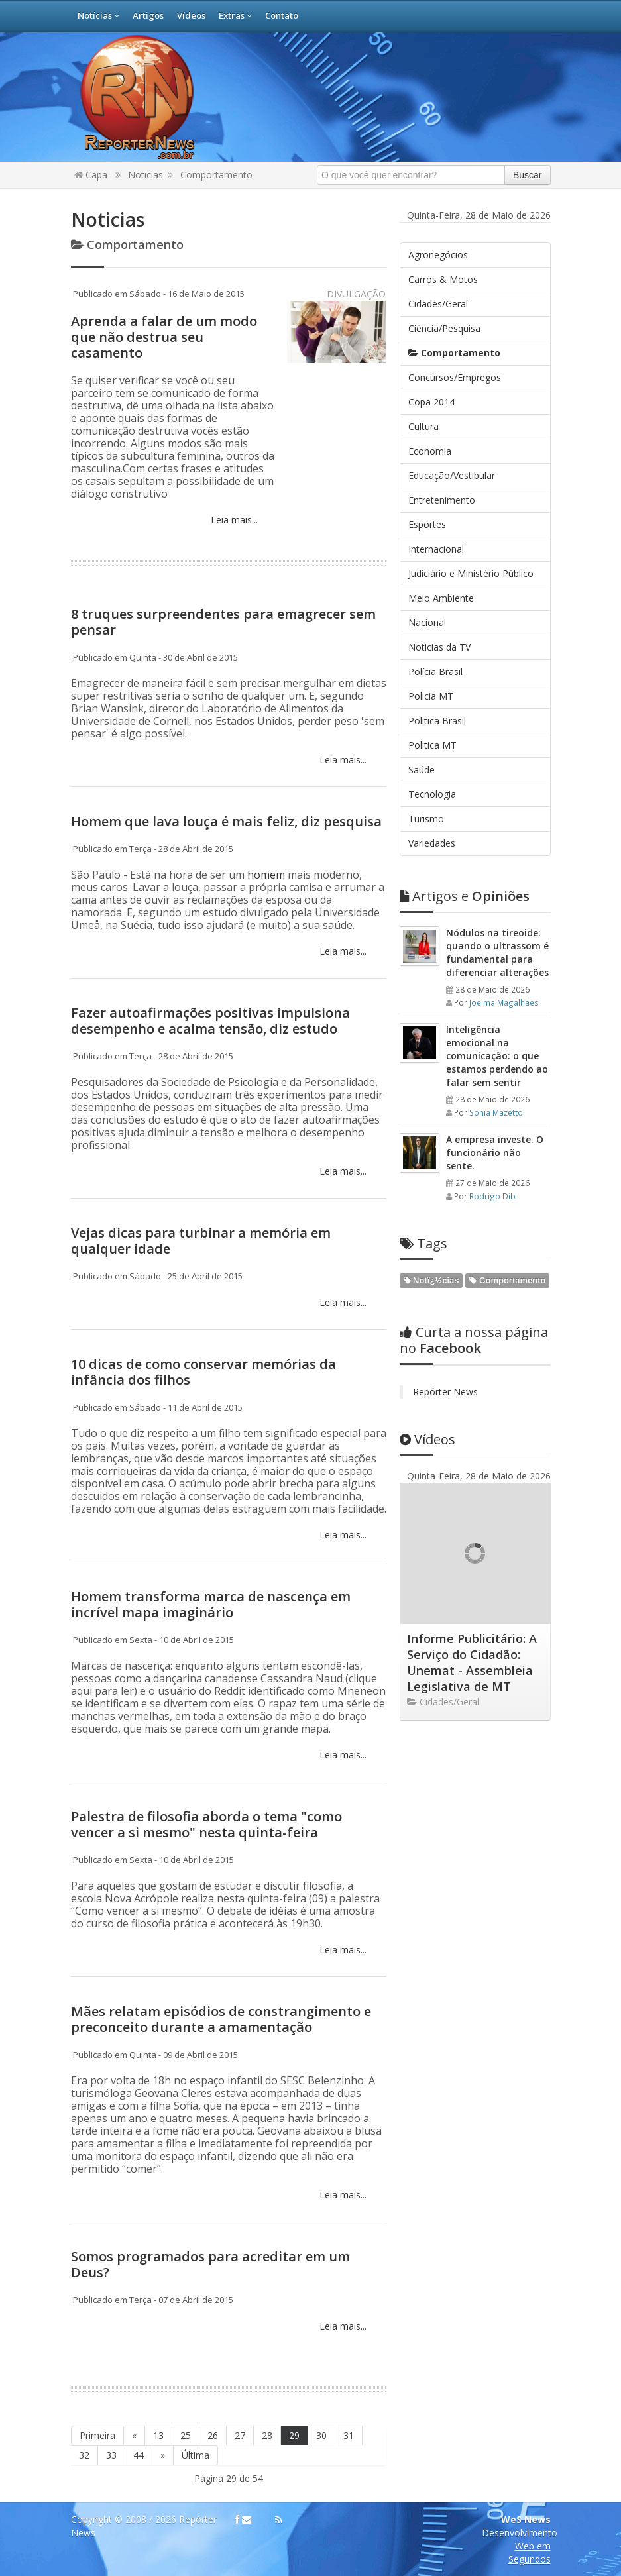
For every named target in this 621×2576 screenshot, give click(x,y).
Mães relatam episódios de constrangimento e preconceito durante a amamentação (221, 2019)
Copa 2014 (431, 402)
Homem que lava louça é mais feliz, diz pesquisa (226, 821)
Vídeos (191, 15)
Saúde (421, 769)
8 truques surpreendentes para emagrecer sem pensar (223, 622)
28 (267, 2435)
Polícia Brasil (435, 671)
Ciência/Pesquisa (444, 328)
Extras (235, 15)
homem (267, 874)
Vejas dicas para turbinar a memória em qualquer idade (201, 1241)
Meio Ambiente (441, 598)
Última (195, 2455)
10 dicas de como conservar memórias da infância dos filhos (203, 1372)
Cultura (423, 426)
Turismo (426, 818)
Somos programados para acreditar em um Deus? (210, 2264)
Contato (281, 15)
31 (348, 2435)
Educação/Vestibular (451, 475)
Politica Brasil (437, 720)
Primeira (97, 2435)
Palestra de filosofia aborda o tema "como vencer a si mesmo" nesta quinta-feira (206, 1824)
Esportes (427, 524)
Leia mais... (233, 519)
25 (185, 2435)
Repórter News (445, 1391)
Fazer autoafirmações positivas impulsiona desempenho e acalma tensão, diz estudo (210, 1021)
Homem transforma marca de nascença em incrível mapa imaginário (211, 1604)
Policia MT (430, 696)
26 (212, 2435)
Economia (429, 451)
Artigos (148, 15)
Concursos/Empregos (454, 377)
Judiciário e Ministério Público (471, 573)
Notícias (98, 15)
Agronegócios (438, 254)
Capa (90, 174)
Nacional (427, 622)
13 (158, 2435)
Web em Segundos (529, 2552)
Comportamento (216, 174)
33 (111, 2455)
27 (240, 2435)
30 (321, 2435)
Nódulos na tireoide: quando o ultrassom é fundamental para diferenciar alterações (497, 952)
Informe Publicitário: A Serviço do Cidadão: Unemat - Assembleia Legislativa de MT (472, 1662)
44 (138, 2455)
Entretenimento (441, 500)
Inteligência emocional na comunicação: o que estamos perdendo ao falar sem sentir (497, 1056)
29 (294, 2435)
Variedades (431, 843)
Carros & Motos (443, 279)
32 (84, 2455)
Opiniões (465, 896)
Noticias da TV (439, 647)
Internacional (436, 549)
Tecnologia (432, 794)
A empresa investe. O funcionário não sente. (494, 1152)
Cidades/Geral (438, 303)
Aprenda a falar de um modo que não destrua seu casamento (164, 337)
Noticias (145, 174)
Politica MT (432, 745)
